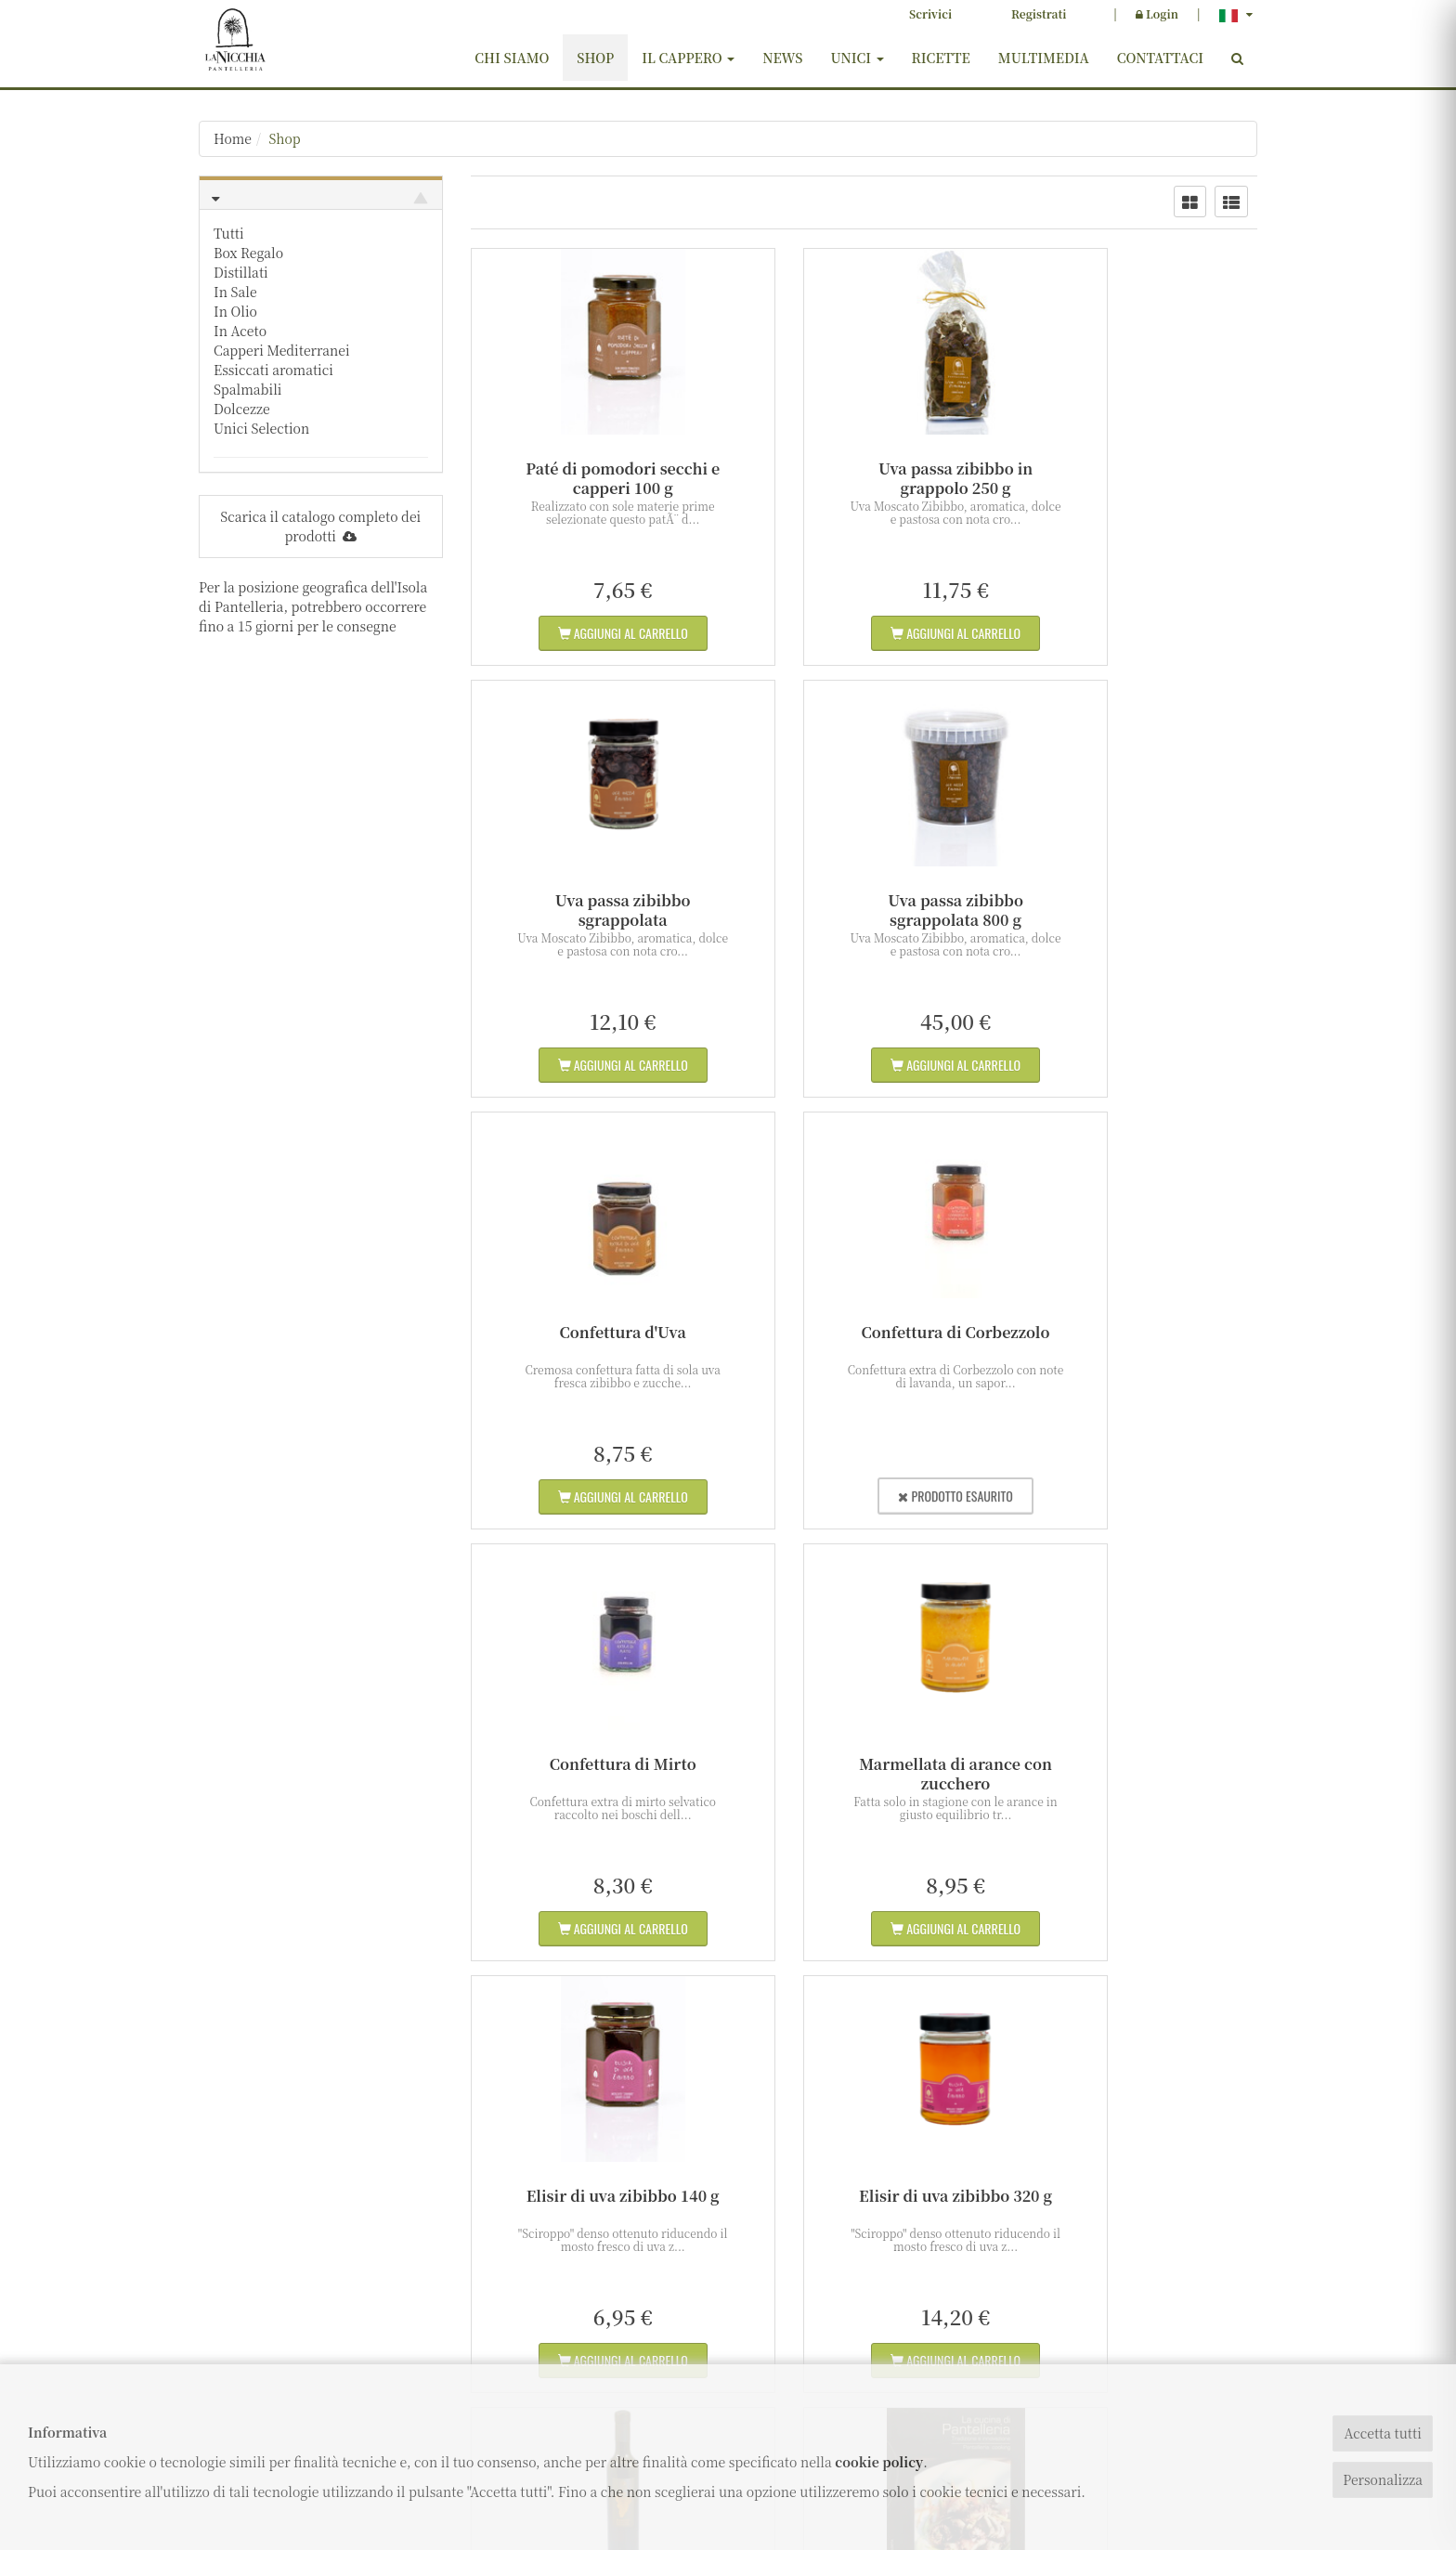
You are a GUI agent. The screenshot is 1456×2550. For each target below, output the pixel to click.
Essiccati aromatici (273, 369)
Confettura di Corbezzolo (1135, 900)
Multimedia (1043, 57)
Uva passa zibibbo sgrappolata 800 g (592, 910)
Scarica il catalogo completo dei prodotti (320, 526)
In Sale (235, 291)
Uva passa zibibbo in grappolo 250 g (863, 478)
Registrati (1038, 13)
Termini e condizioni (622, 2337)
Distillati (241, 272)
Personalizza (1383, 2479)
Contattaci (1160, 57)
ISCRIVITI (1135, 2296)
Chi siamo (511, 57)
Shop (595, 57)
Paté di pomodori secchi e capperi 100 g (592, 478)
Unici (856, 57)
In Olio (235, 311)
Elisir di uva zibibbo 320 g (592, 1764)
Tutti (229, 233)
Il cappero (688, 57)
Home (233, 138)
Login (1157, 13)
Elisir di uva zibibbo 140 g (1135, 1332)
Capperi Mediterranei (282, 350)
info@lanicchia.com (268, 2305)
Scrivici (930, 13)
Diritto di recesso (611, 2361)
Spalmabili (248, 389)
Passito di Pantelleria (864, 1764)
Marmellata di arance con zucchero (863, 1341)
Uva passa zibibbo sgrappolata (1135, 478)
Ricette (941, 57)
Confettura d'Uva (863, 900)
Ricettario (1135, 1764)
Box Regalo (248, 252)
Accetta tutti (1382, 2433)
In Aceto (240, 330)
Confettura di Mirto (592, 1332)
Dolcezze (242, 408)
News (782, 57)
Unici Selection (261, 428)
